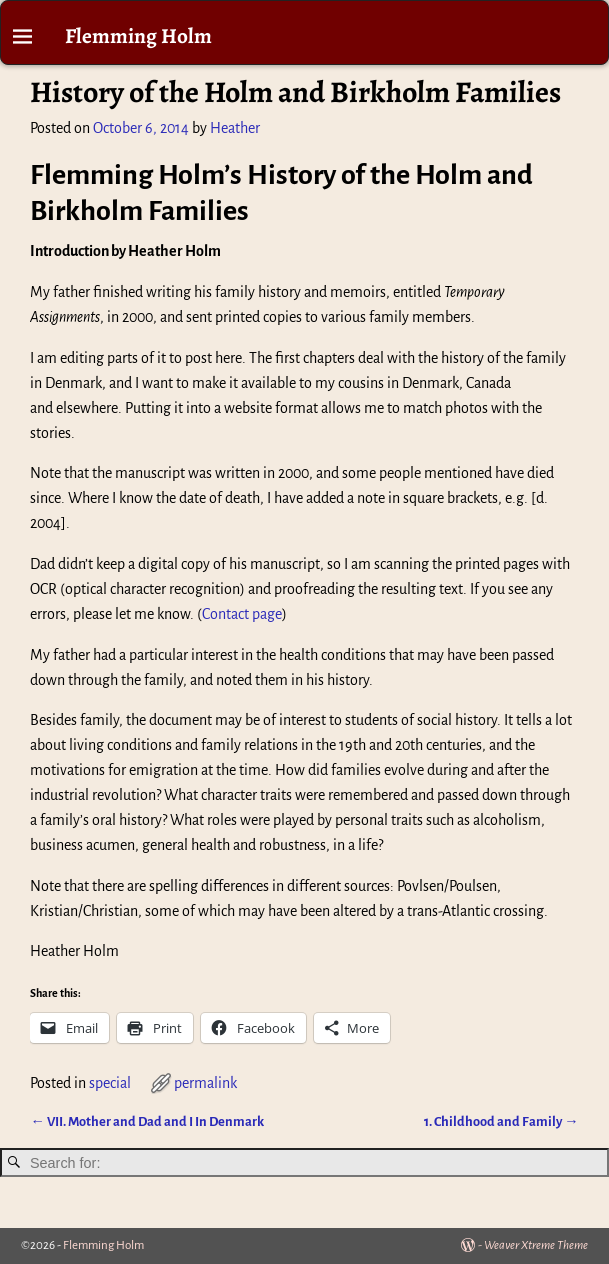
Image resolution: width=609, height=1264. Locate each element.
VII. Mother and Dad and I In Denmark (146, 1121)
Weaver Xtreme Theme (536, 1245)
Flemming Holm (138, 35)
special (110, 1083)
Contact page (242, 614)
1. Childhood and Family (501, 1121)
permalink (205, 1083)
